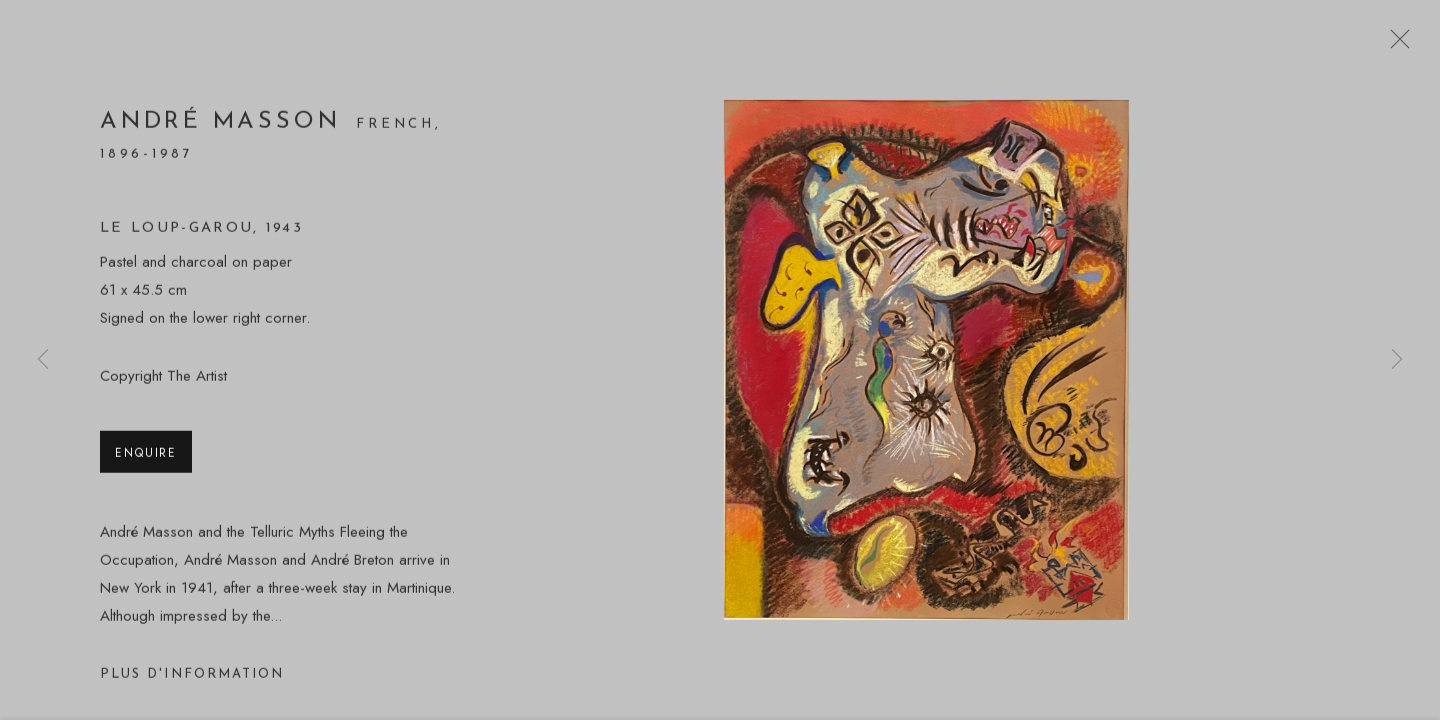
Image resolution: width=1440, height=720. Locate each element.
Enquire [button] (146, 456)
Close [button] (1395, 45)
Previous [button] (43, 360)
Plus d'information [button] (192, 678)
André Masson (220, 126)
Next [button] (1397, 360)
